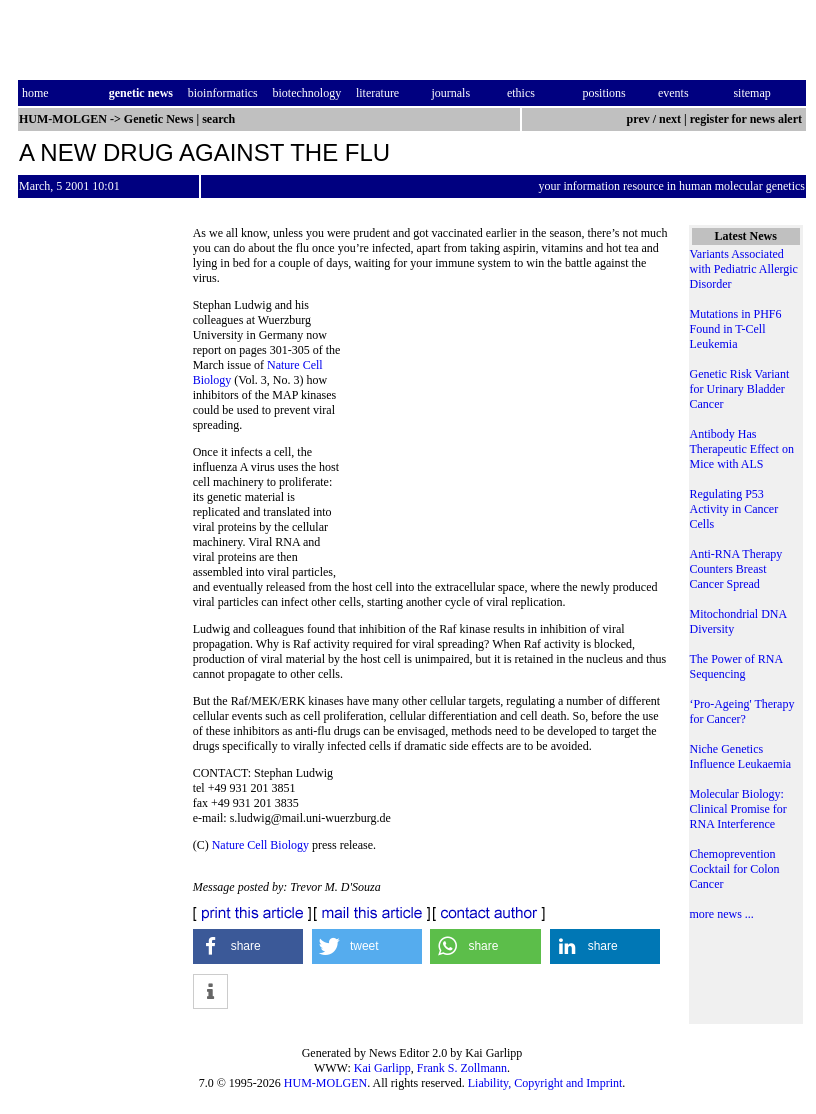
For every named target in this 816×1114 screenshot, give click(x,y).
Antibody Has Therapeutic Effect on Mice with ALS (742, 449)
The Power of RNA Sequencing (736, 666)
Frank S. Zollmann (462, 1068)
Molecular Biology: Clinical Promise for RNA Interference (738, 809)
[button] (248, 946)
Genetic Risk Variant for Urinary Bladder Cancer (740, 389)
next (670, 119)
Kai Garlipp (382, 1068)
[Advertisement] (507, 435)
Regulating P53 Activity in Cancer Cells (734, 509)
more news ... (722, 914)
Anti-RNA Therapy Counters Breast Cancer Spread (736, 569)
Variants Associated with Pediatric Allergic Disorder (744, 269)
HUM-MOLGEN (325, 1083)
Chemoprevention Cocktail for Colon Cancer (735, 869)
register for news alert (747, 119)
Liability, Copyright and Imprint (545, 1083)
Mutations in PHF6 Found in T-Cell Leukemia (736, 329)
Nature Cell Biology (260, 845)
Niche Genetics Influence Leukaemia (741, 756)
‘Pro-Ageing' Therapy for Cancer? (742, 711)
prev (638, 119)
